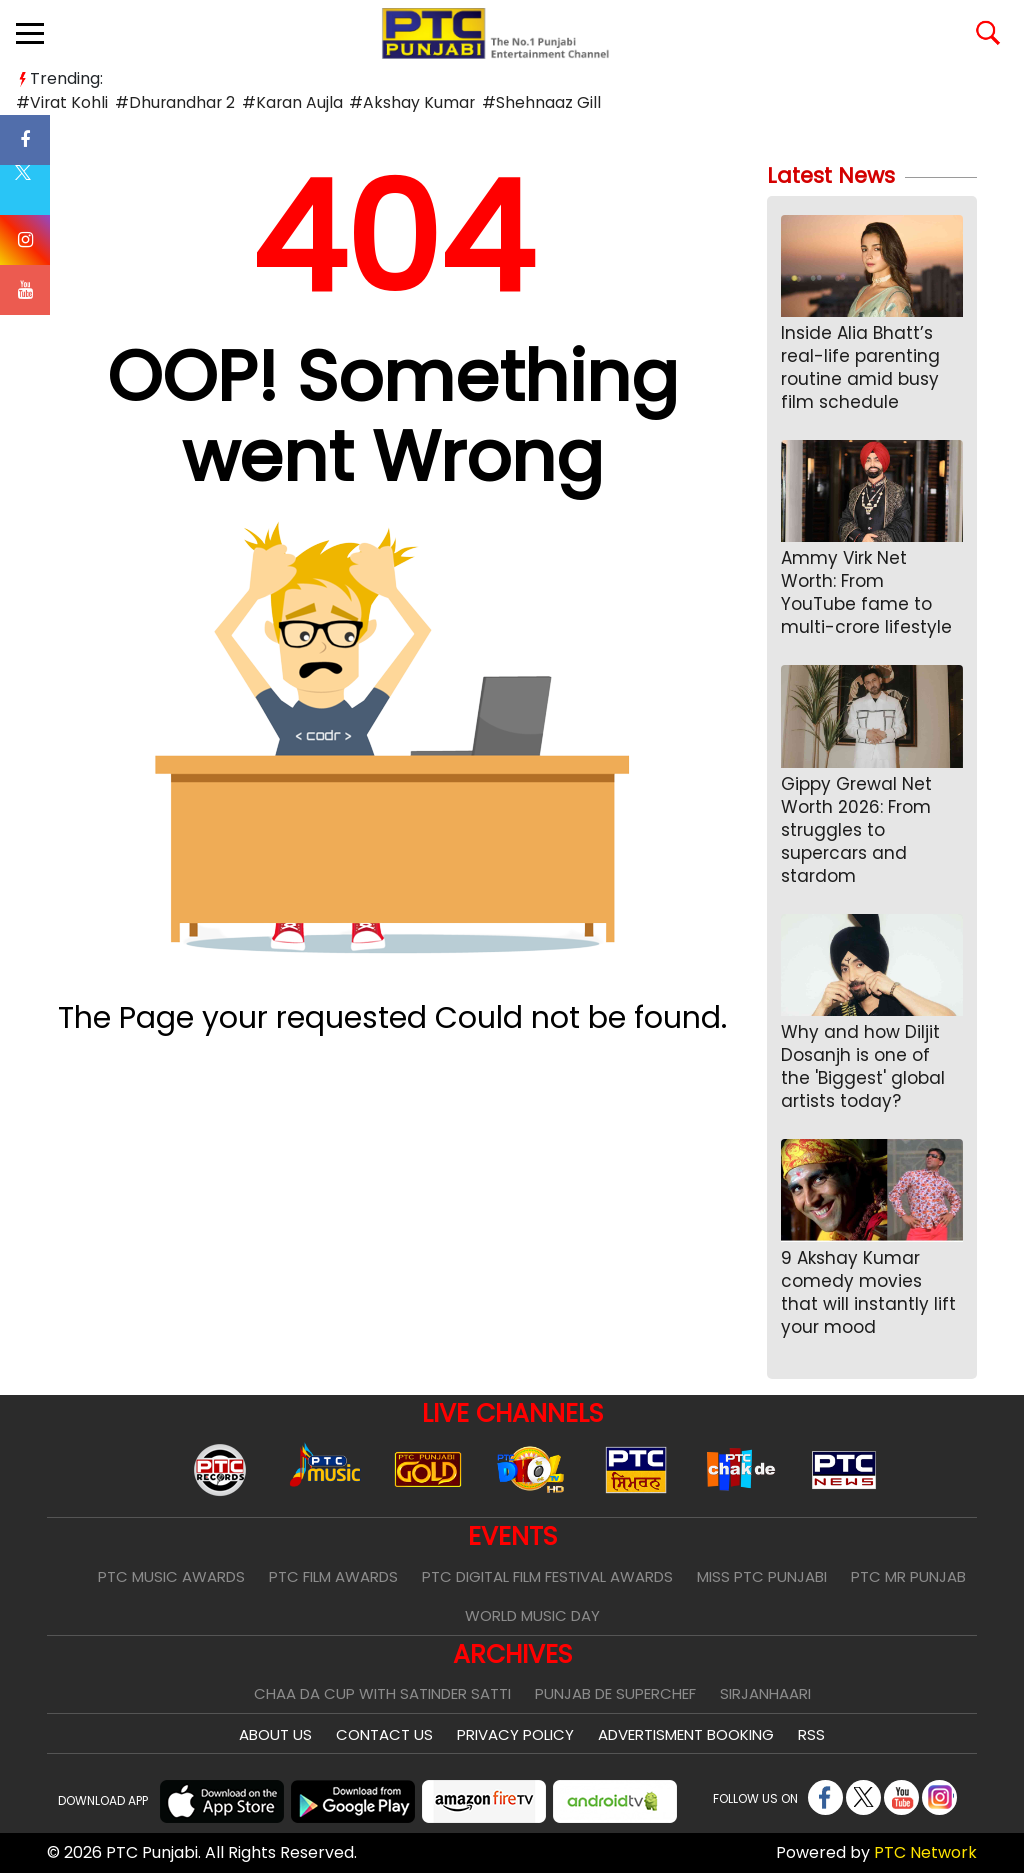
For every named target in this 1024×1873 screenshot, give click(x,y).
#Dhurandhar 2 (173, 102)
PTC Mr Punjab (908, 1576)
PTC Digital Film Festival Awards (547, 1576)
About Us (275, 1734)
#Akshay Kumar (407, 102)
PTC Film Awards (333, 1576)
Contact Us (384, 1734)
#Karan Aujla (289, 102)
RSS (811, 1734)
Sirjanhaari (765, 1693)
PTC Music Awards (171, 1576)
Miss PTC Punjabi (762, 1576)
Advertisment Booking (686, 1734)
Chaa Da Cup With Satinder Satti (382, 1693)
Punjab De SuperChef (615, 1693)
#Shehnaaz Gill (534, 102)
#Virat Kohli (61, 102)
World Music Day (532, 1615)
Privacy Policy (515, 1734)
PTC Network (925, 1852)
